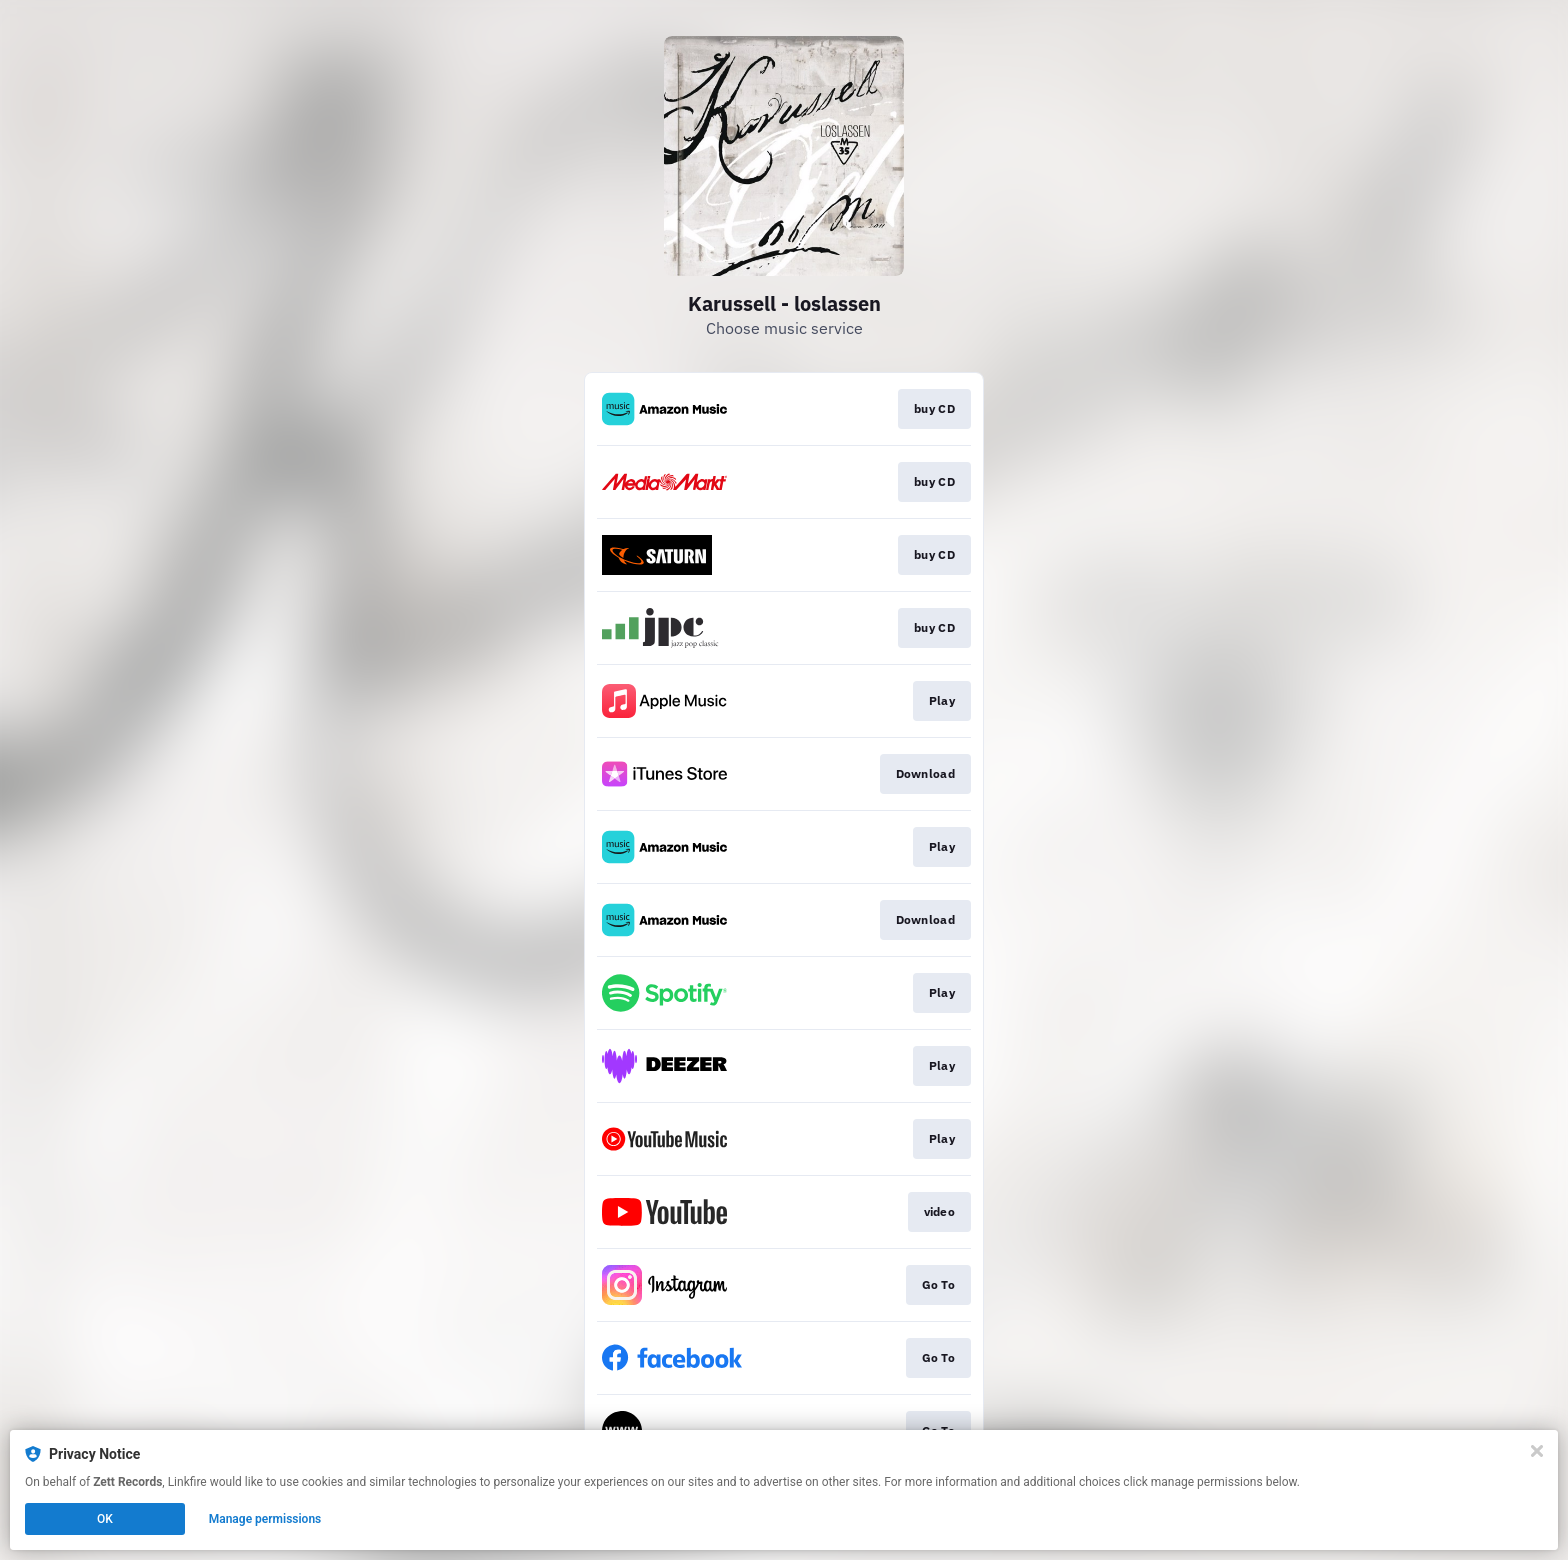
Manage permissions (265, 1519)
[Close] (1537, 1451)
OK (105, 1519)
